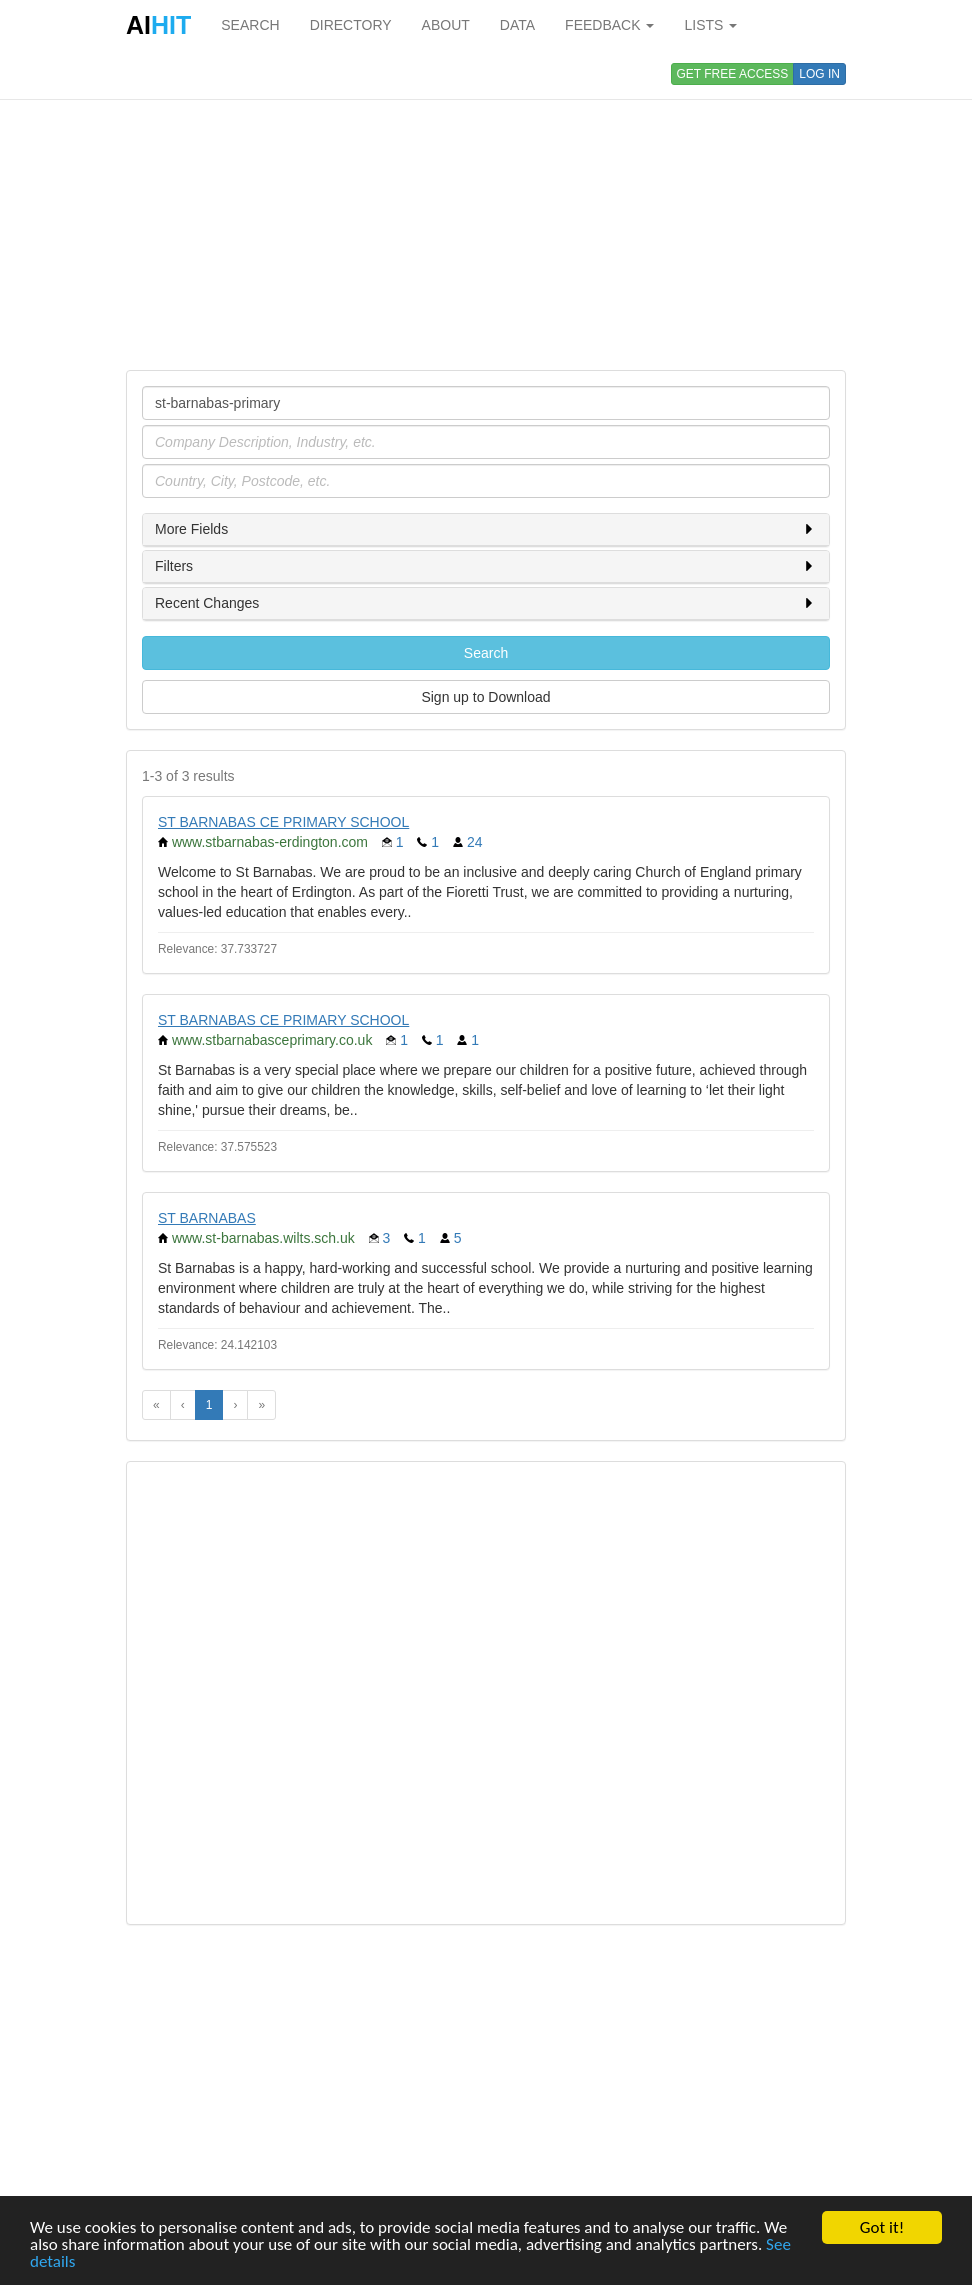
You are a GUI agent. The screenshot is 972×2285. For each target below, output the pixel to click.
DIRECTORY (351, 25)
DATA (517, 25)
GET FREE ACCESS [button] (733, 74)
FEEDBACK (609, 25)
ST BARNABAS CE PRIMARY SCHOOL (283, 822)
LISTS (710, 25)
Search (486, 653)
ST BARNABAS (207, 1218)
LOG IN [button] (819, 74)
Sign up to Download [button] (485, 697)
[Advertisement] (486, 210)
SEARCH (250, 25)
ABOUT (446, 25)
